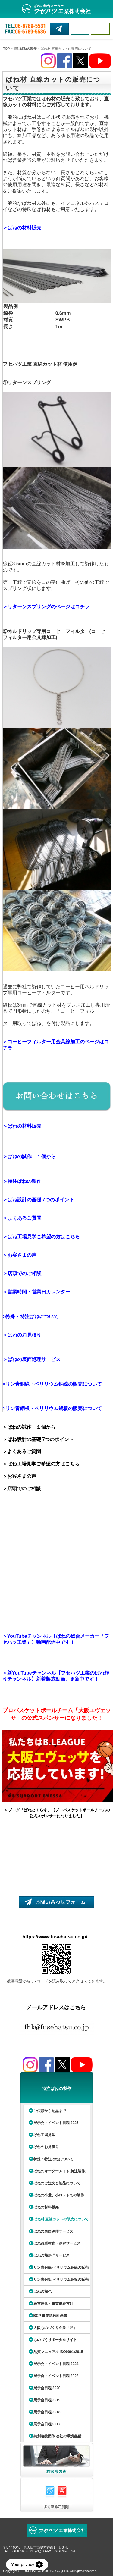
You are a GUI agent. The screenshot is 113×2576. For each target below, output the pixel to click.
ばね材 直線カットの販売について (61, 2219)
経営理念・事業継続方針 (53, 2304)
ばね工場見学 (44, 2135)
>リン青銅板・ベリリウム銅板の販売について (52, 1408)
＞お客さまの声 (19, 1255)
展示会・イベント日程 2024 (56, 2364)
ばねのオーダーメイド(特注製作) (59, 2171)
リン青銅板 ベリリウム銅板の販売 (61, 2279)
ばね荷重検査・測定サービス (56, 2243)
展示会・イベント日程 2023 (56, 2376)
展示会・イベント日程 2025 (56, 2123)
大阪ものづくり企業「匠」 (55, 2328)
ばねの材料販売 (46, 2207)
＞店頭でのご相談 (22, 1273)
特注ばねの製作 (25, 48)
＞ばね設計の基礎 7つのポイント (38, 1199)
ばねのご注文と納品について (56, 2183)
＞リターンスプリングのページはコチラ (46, 606)
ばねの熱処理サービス (51, 2255)
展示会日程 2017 (47, 2424)
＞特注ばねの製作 (22, 1181)
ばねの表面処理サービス (53, 2231)
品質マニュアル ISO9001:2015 (58, 2352)
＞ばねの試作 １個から (29, 1156)
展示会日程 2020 (47, 2388)
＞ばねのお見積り (22, 1334)
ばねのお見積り (46, 2147)
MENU (100, 29)
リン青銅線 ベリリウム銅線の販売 (61, 2267)
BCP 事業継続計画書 (50, 2316)
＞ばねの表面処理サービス (32, 1359)
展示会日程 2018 (47, 2412)
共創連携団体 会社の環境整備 (57, 2436)
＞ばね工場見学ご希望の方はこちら (41, 1236)
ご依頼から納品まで (49, 2111)
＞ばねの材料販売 (22, 227)
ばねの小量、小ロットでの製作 (58, 2195)
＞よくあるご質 (19, 1218)
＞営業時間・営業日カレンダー (36, 1291)
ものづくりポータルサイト (55, 2340)
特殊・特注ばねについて (31, 1316)
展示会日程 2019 (47, 2400)
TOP (6, 48)
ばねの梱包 (42, 2291)
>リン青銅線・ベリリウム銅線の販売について (52, 1384)
